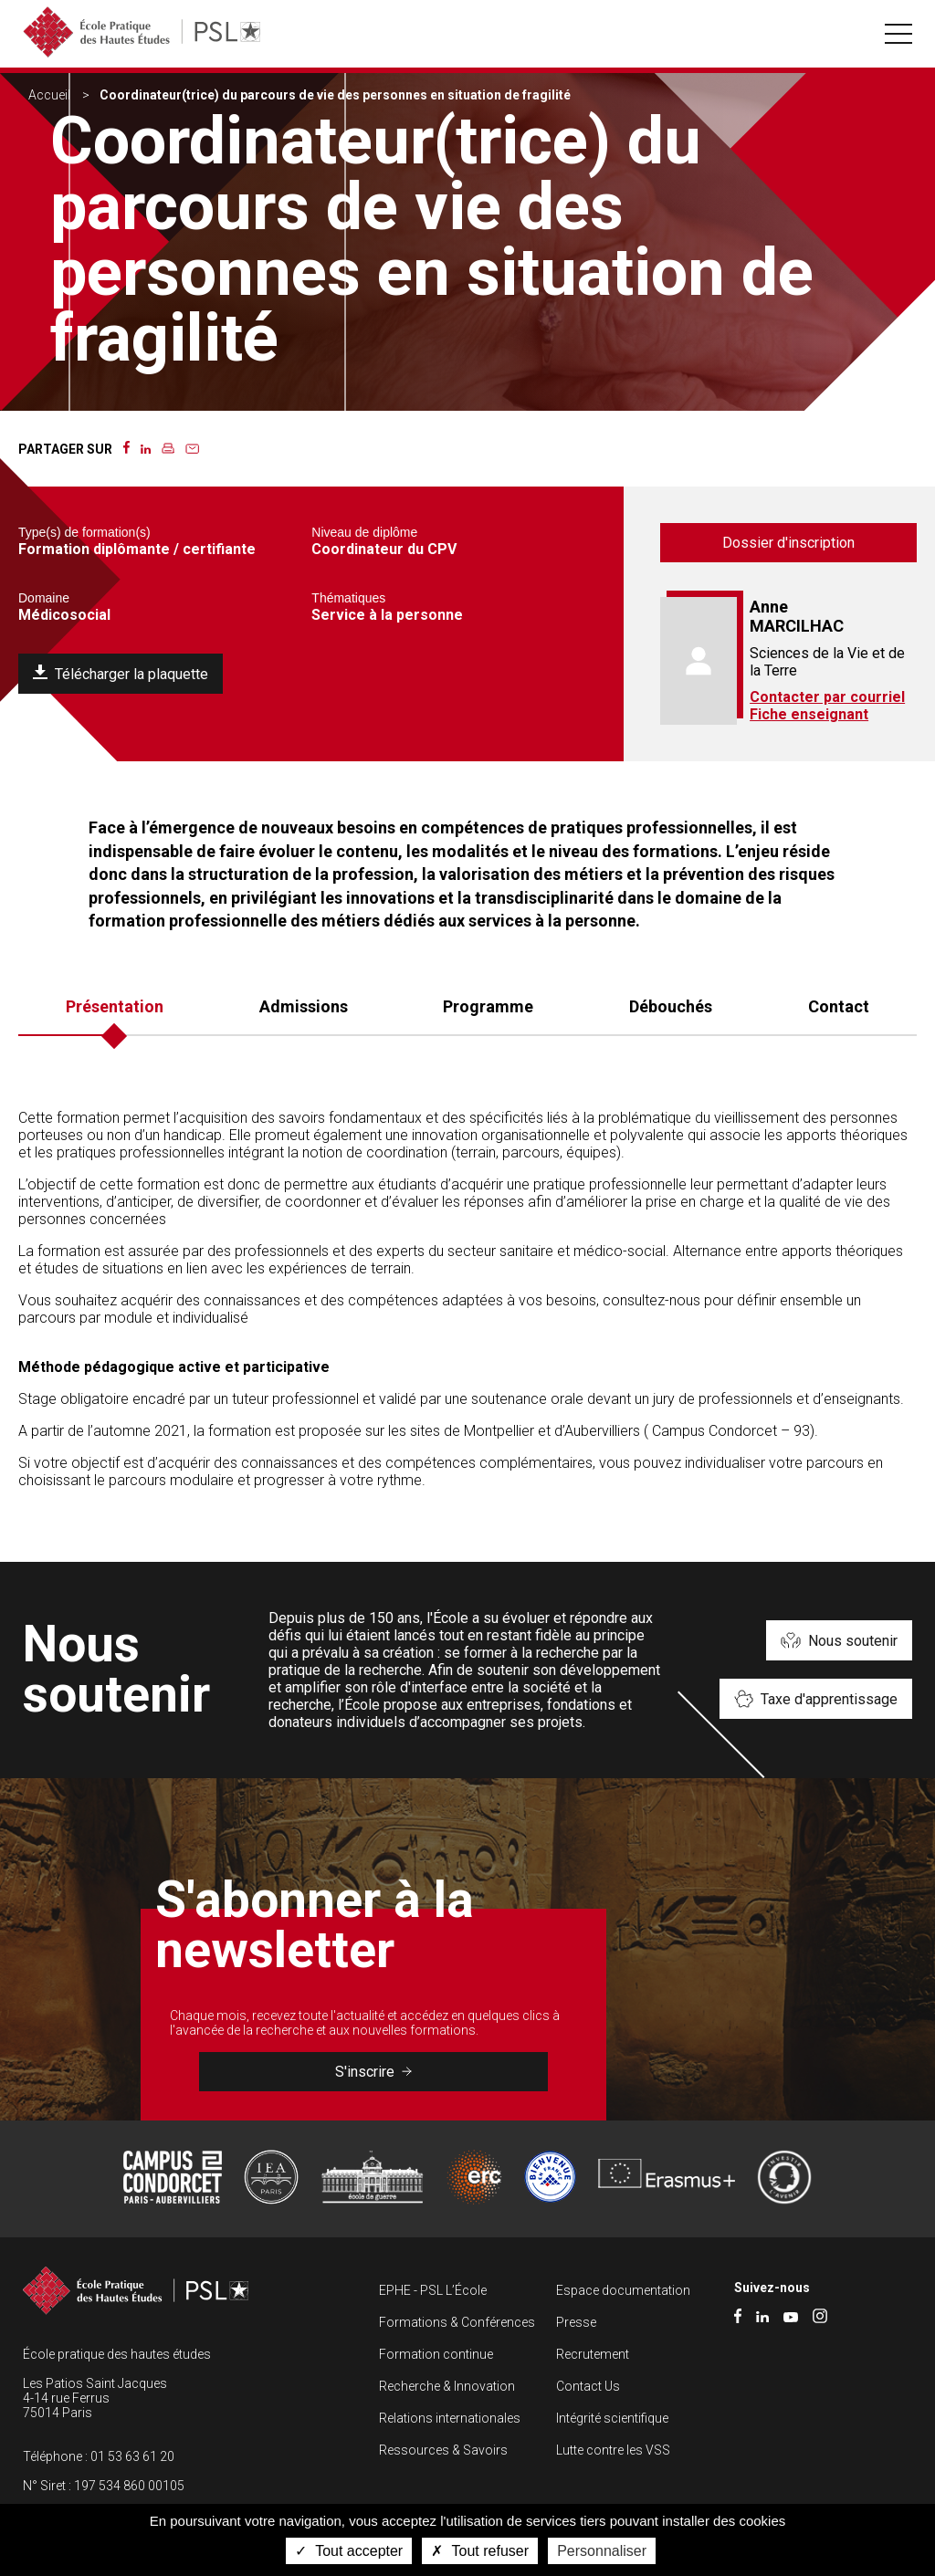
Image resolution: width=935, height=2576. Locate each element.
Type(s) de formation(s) (84, 532)
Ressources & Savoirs (443, 2450)
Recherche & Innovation (447, 2386)
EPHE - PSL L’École (433, 2290)
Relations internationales (449, 2418)
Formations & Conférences (457, 2322)
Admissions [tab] (303, 1006)
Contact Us (588, 2386)
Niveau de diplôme (364, 532)
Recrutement (592, 2354)
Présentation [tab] (114, 1006)
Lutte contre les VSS (613, 2450)
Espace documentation (623, 2290)
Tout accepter (349, 2551)
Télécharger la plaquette (131, 674)
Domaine (43, 598)
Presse (576, 2322)
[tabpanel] (467, 1306)
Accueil (49, 95)
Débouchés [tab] (670, 1006)
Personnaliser (601, 2551)
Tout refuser (480, 2551)
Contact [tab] (838, 1006)
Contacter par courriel (827, 697)
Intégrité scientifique (612, 2418)
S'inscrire (373, 2071)
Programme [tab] (488, 1006)
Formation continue (436, 2354)
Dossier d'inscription (788, 542)
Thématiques (348, 598)
